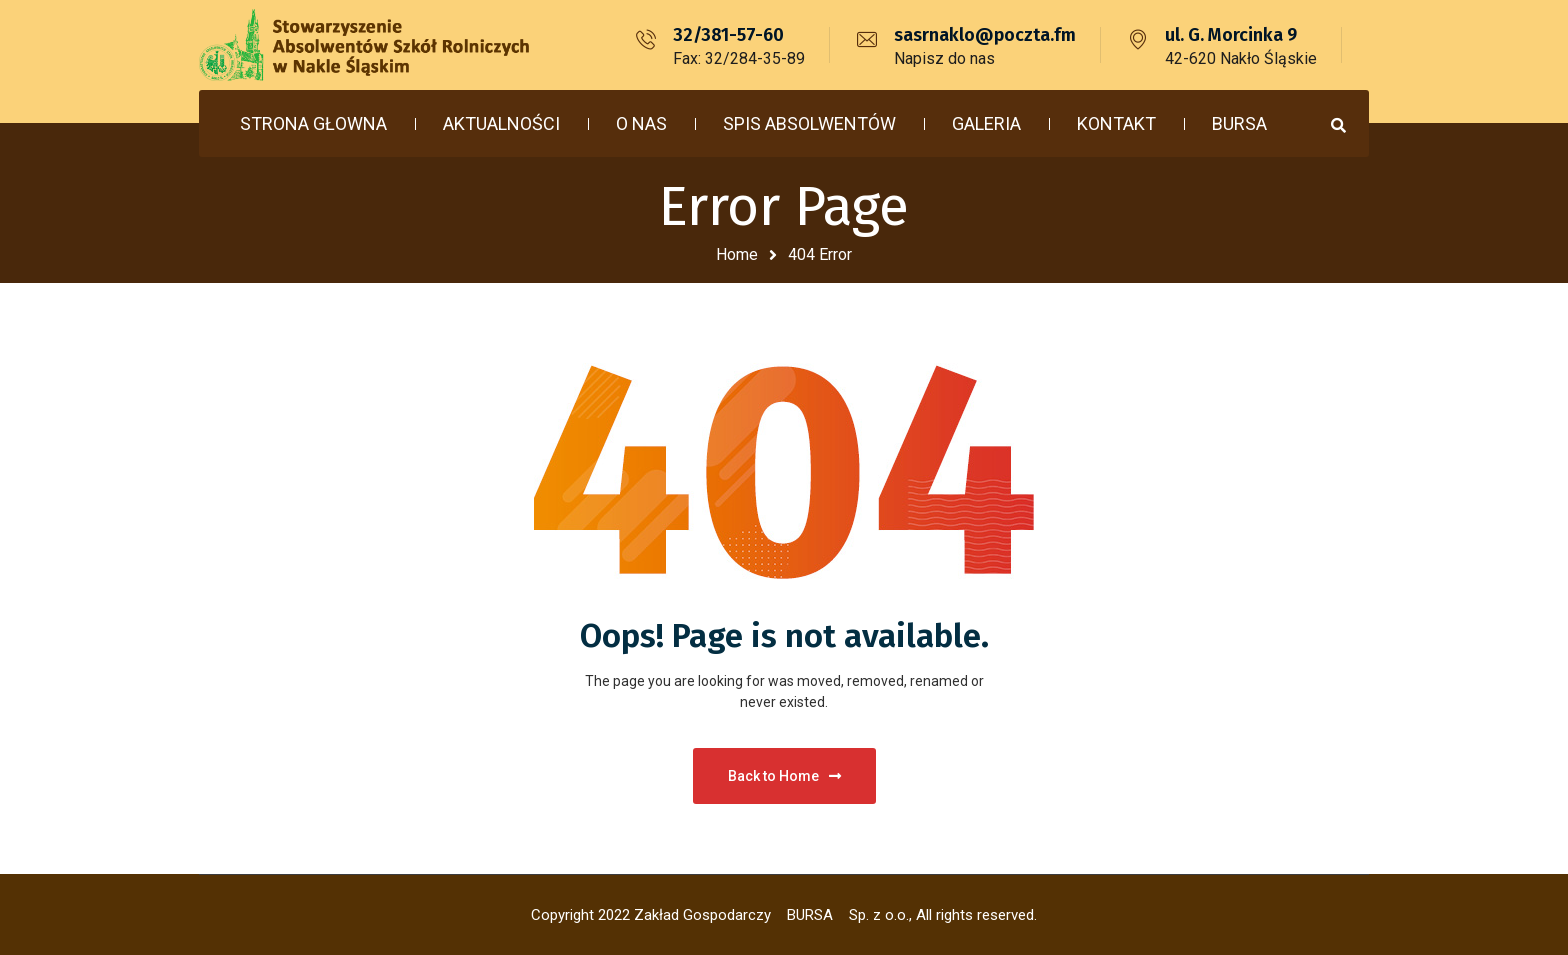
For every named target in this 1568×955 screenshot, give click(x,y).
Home (737, 254)
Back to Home (784, 776)
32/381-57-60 (728, 35)
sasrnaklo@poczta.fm (985, 35)
